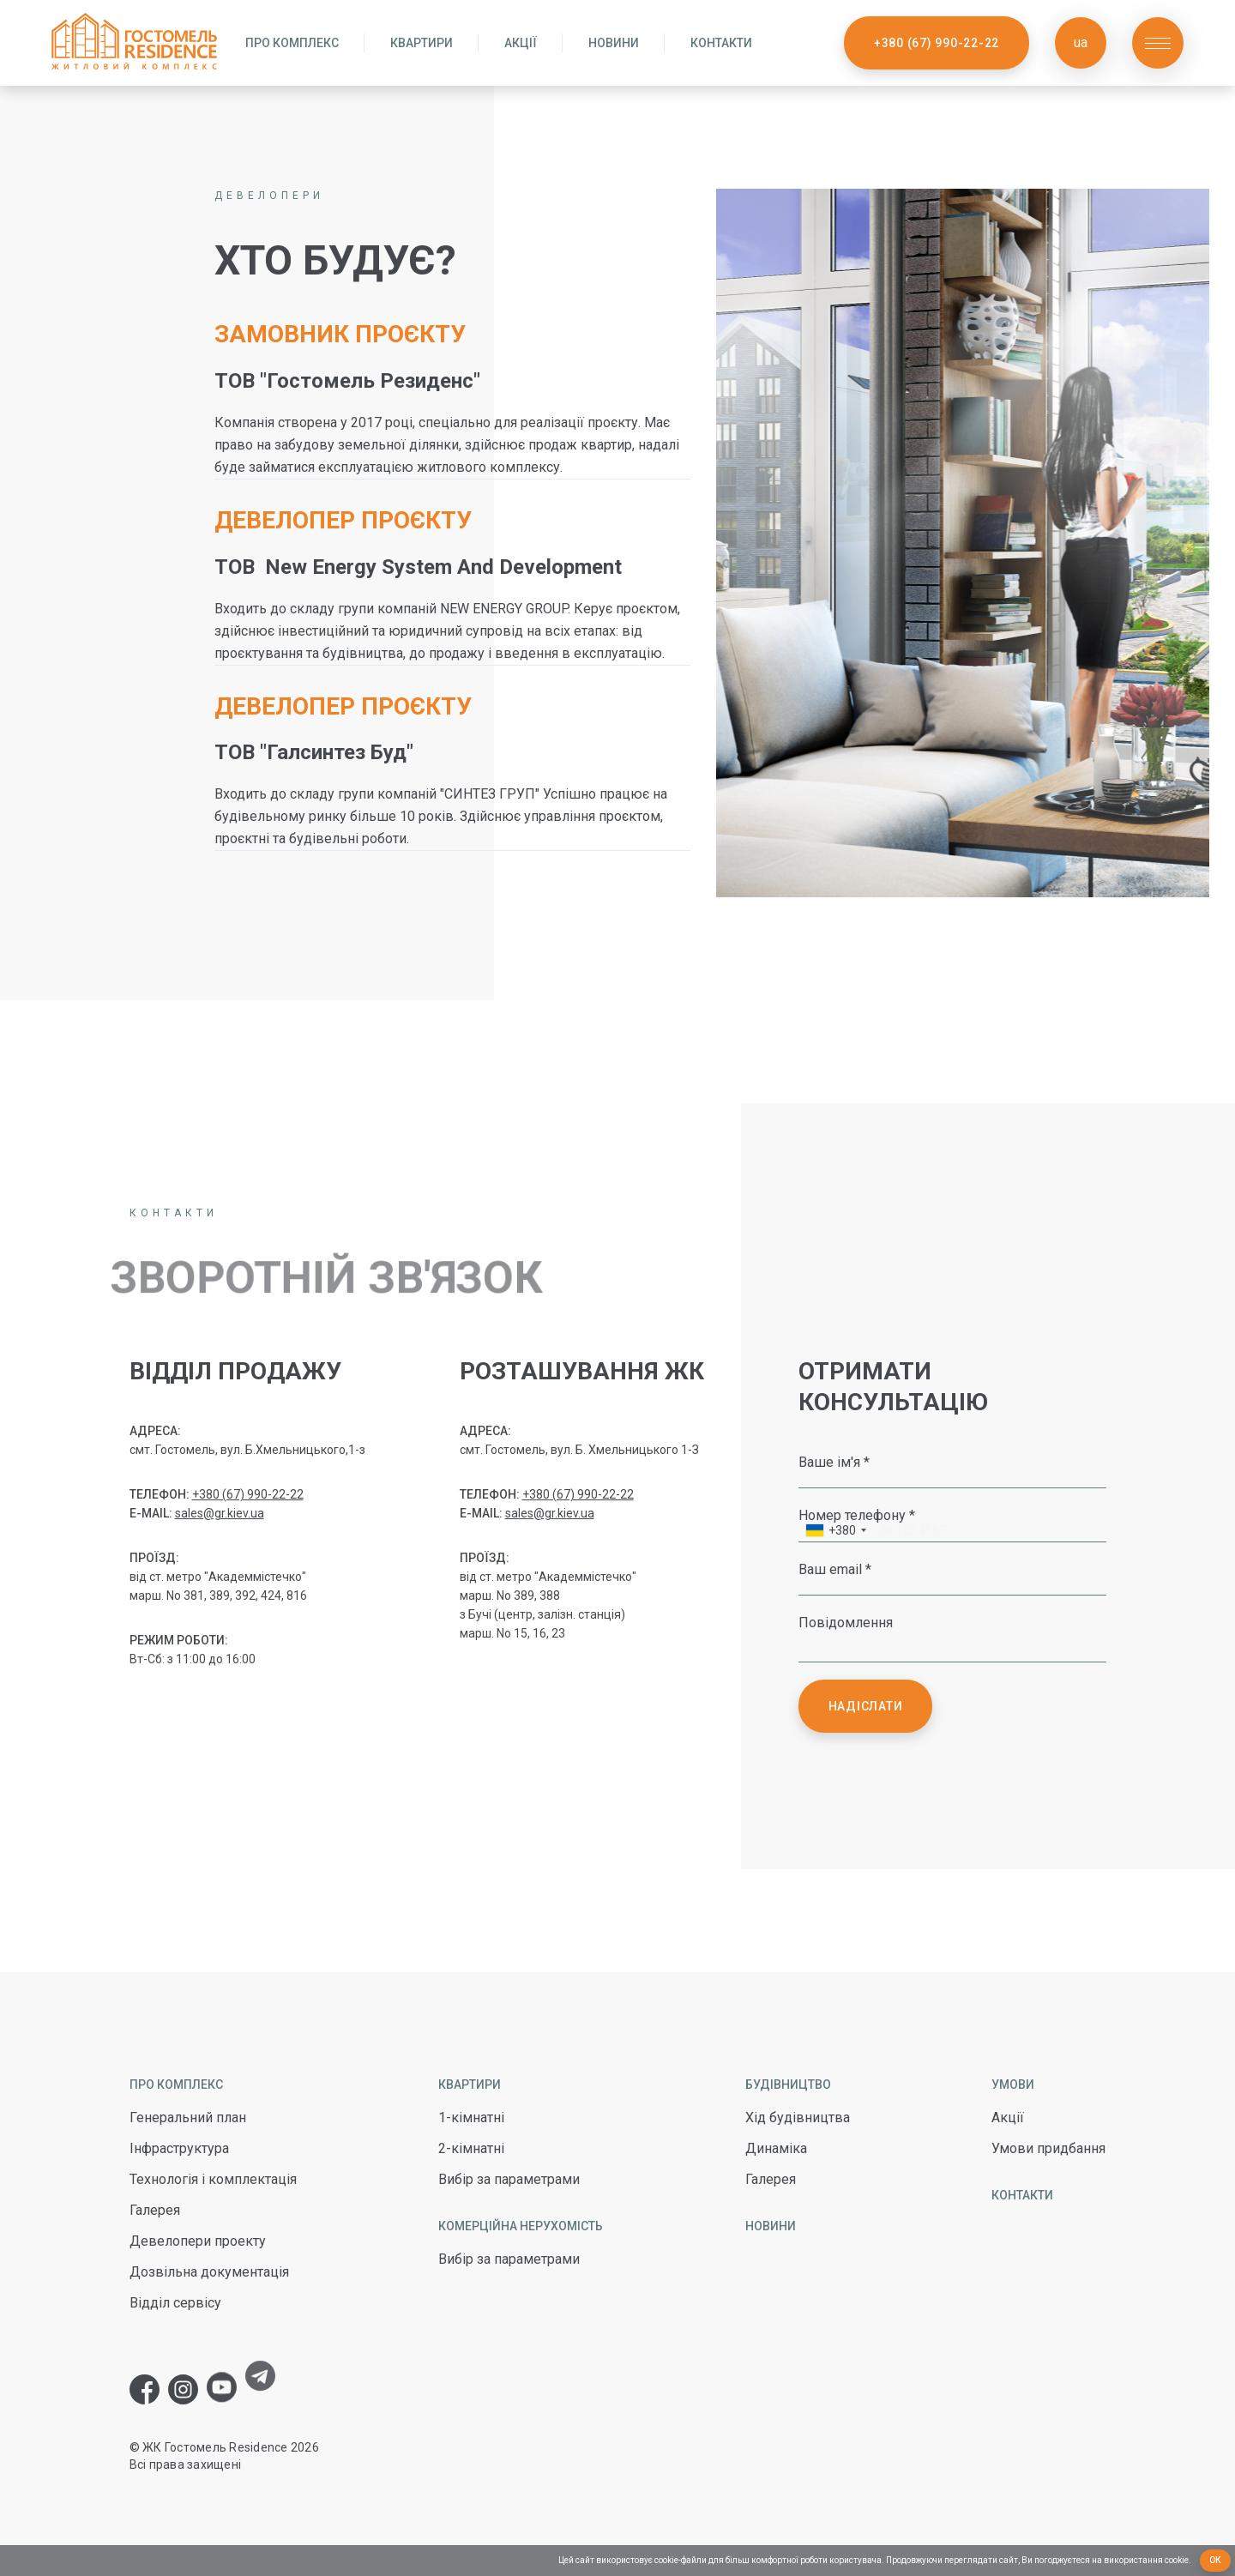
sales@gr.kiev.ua (219, 1513)
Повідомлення (845, 1622)
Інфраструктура (179, 2148)
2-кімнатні (471, 2148)
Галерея (155, 2210)
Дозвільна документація (209, 2272)
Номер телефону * (856, 1515)
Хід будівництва (797, 2117)
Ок (1215, 2560)
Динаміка (776, 2148)
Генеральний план (188, 2117)
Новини (613, 43)
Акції (520, 43)
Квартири (421, 43)
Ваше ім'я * (834, 1461)
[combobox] (835, 1532)
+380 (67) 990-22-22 (936, 43)
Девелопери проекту (198, 2241)
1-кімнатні (471, 2117)
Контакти (721, 43)
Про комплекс (292, 43)
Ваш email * (834, 1569)
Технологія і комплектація (213, 2179)
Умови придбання (1048, 2148)
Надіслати (865, 1706)
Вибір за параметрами (509, 2179)
